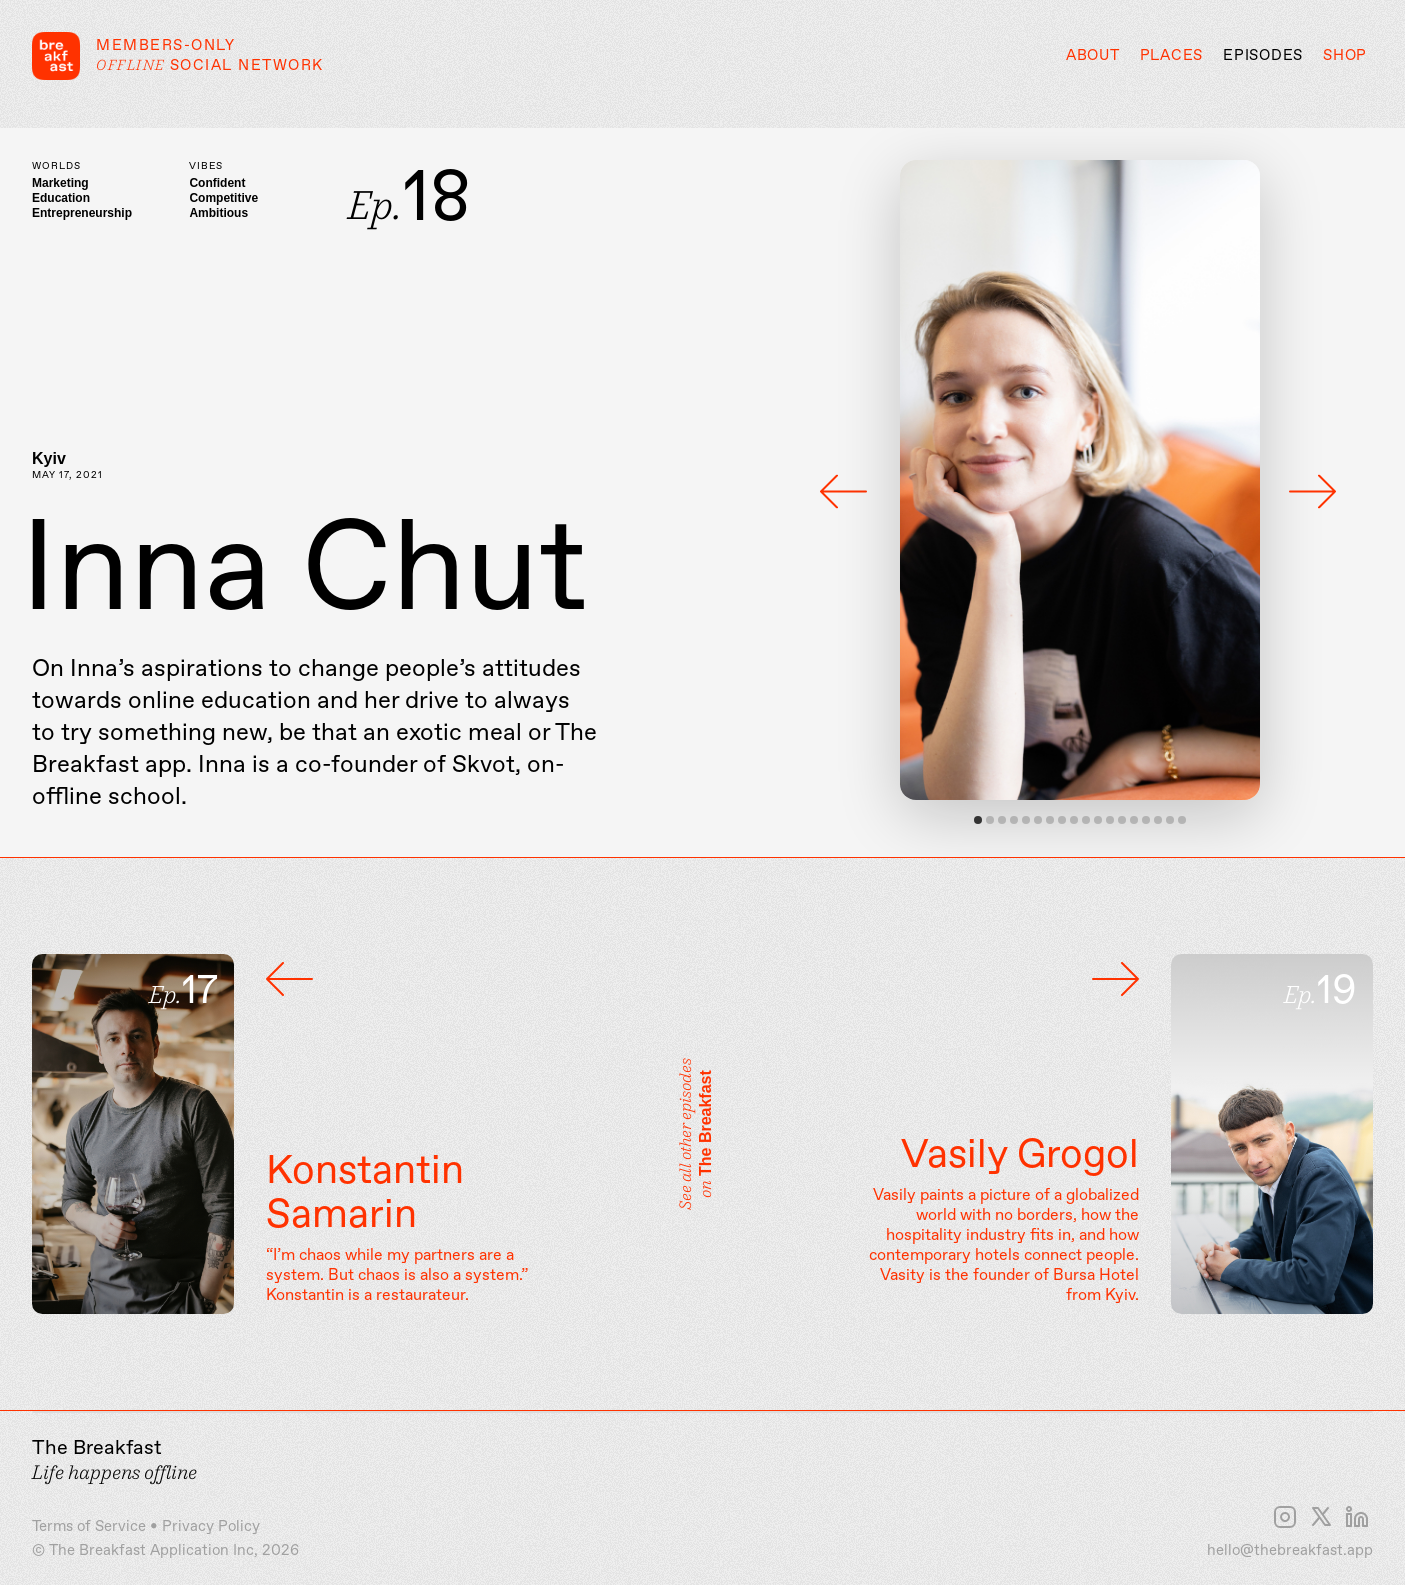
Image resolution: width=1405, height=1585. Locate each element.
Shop (1345, 56)
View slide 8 (1062, 820)
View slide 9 (1074, 820)
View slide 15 (1146, 820)
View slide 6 (1038, 820)
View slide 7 (1050, 820)
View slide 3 (1002, 820)
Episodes (1263, 56)
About (1093, 56)
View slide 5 (1026, 820)
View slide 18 (1182, 820)
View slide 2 (990, 820)
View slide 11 (1098, 820)
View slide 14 (1134, 820)
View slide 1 (978, 820)
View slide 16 (1158, 820)
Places (1172, 56)
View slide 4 (1014, 820)
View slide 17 (1170, 820)
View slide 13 (1122, 820)
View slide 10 (1086, 820)
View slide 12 (1110, 820)
